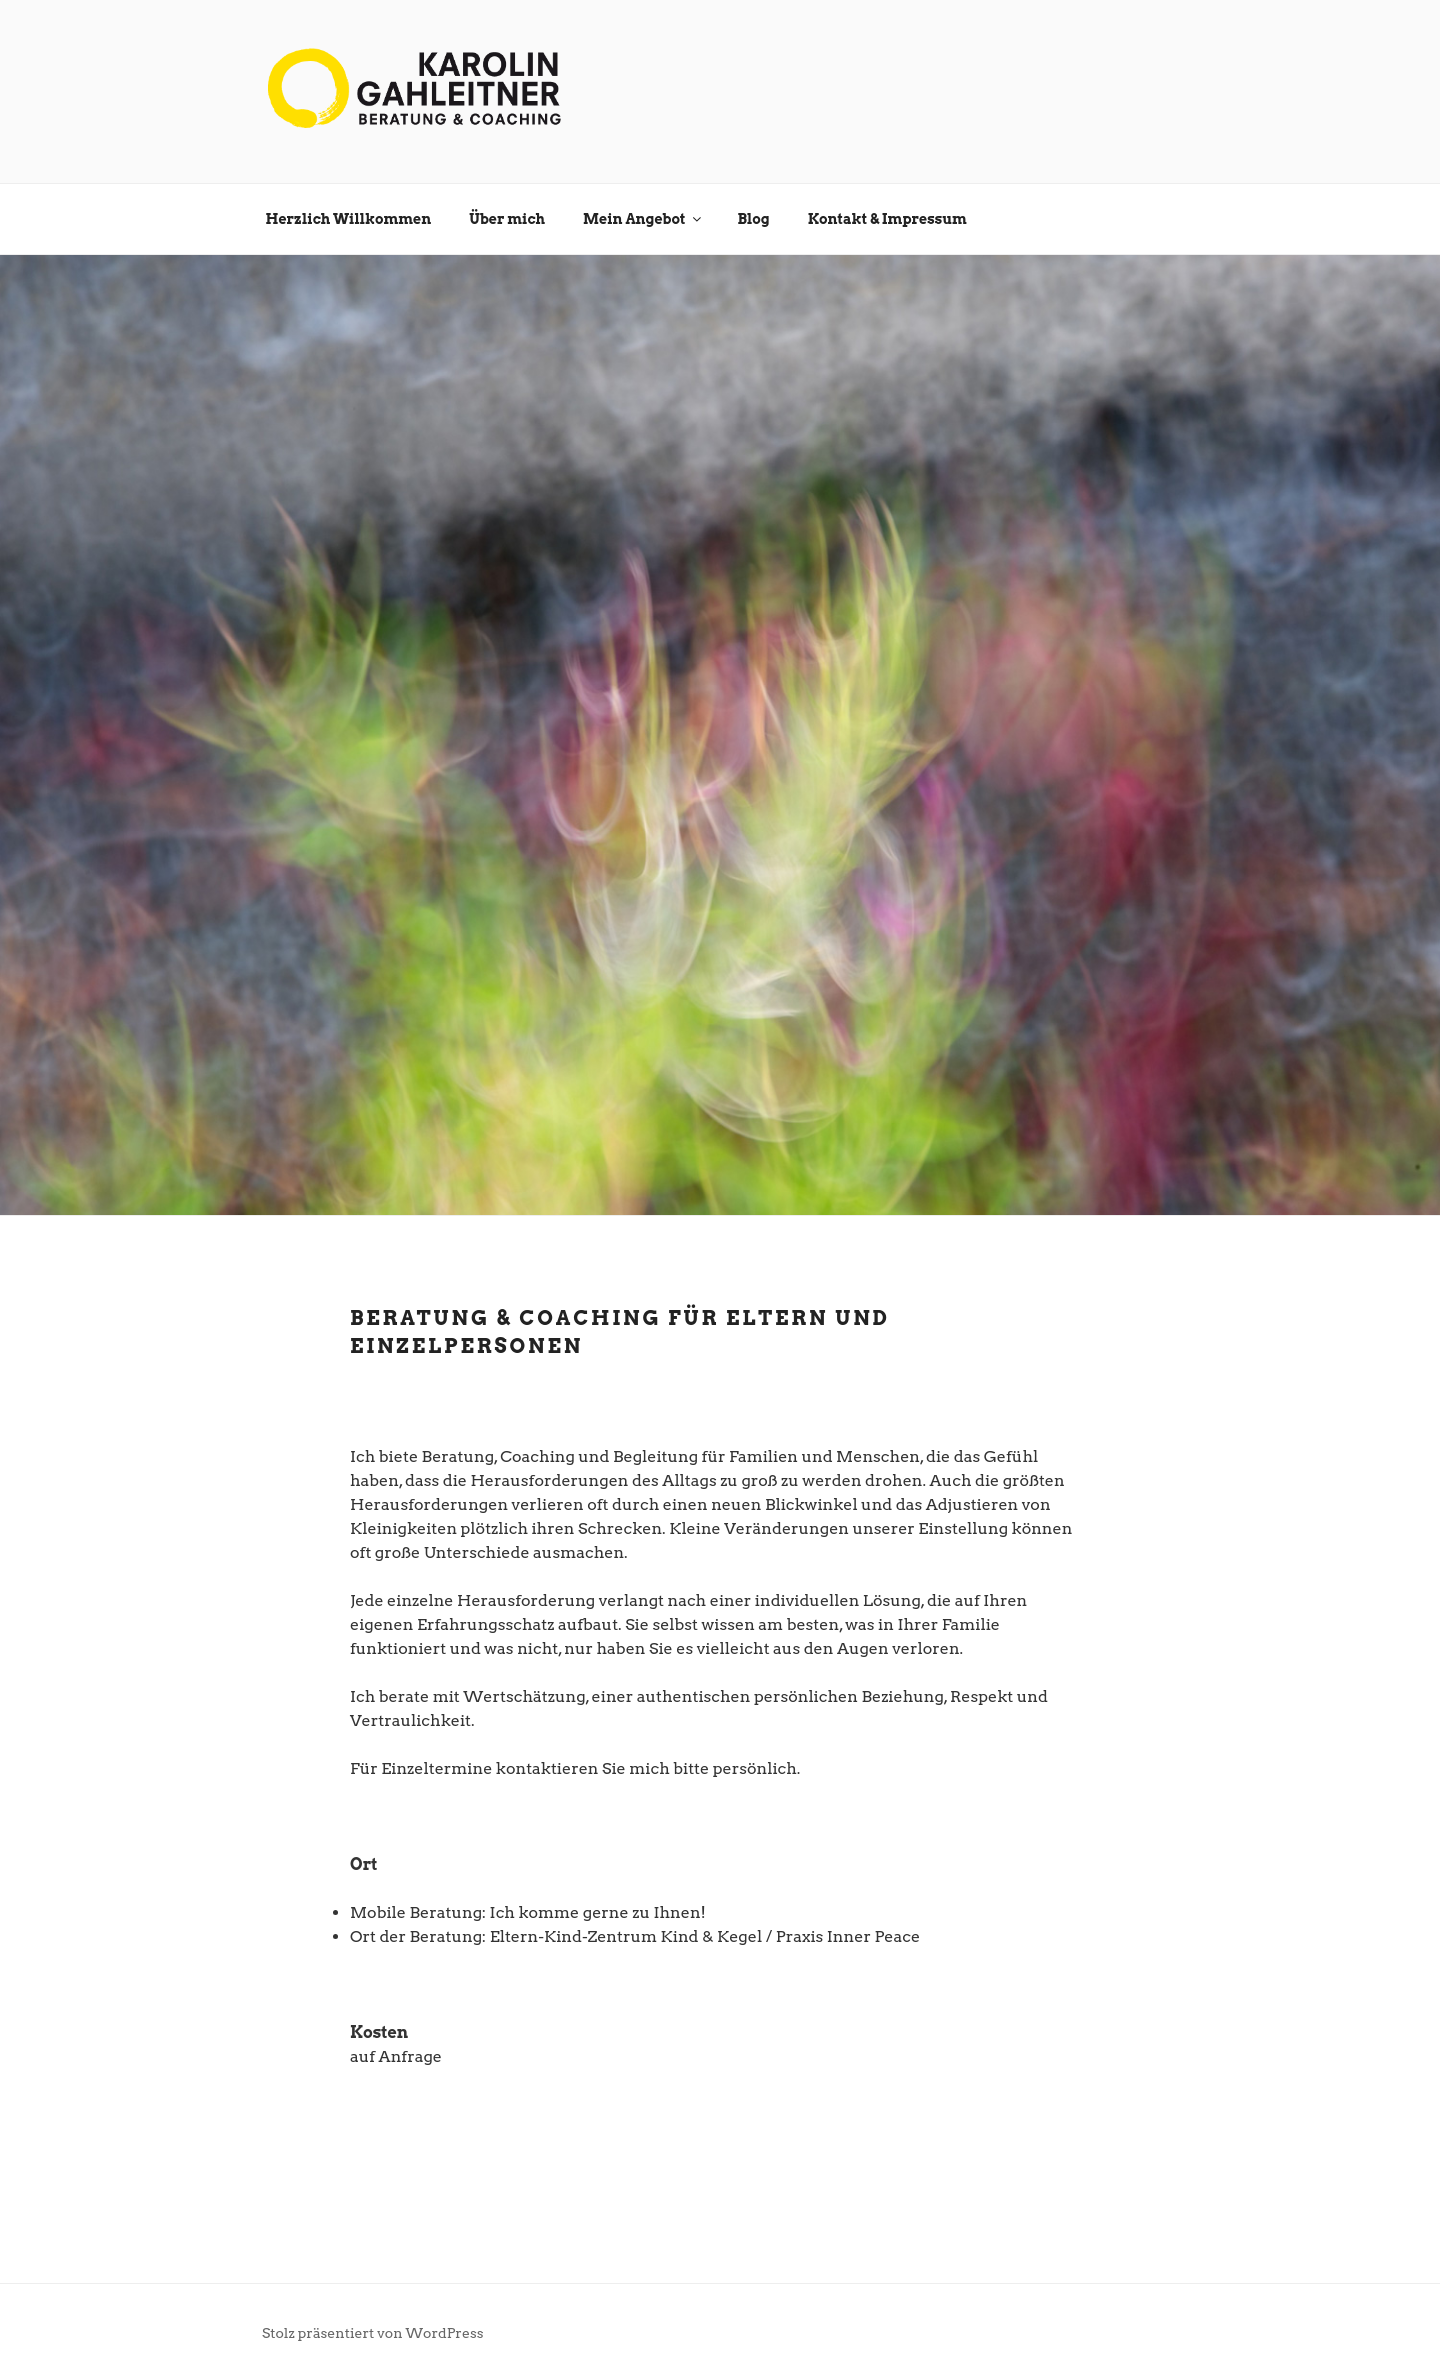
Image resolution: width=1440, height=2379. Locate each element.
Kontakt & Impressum (887, 219)
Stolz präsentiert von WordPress (373, 2333)
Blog (753, 219)
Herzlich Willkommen (349, 219)
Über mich (507, 219)
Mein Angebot (643, 219)
